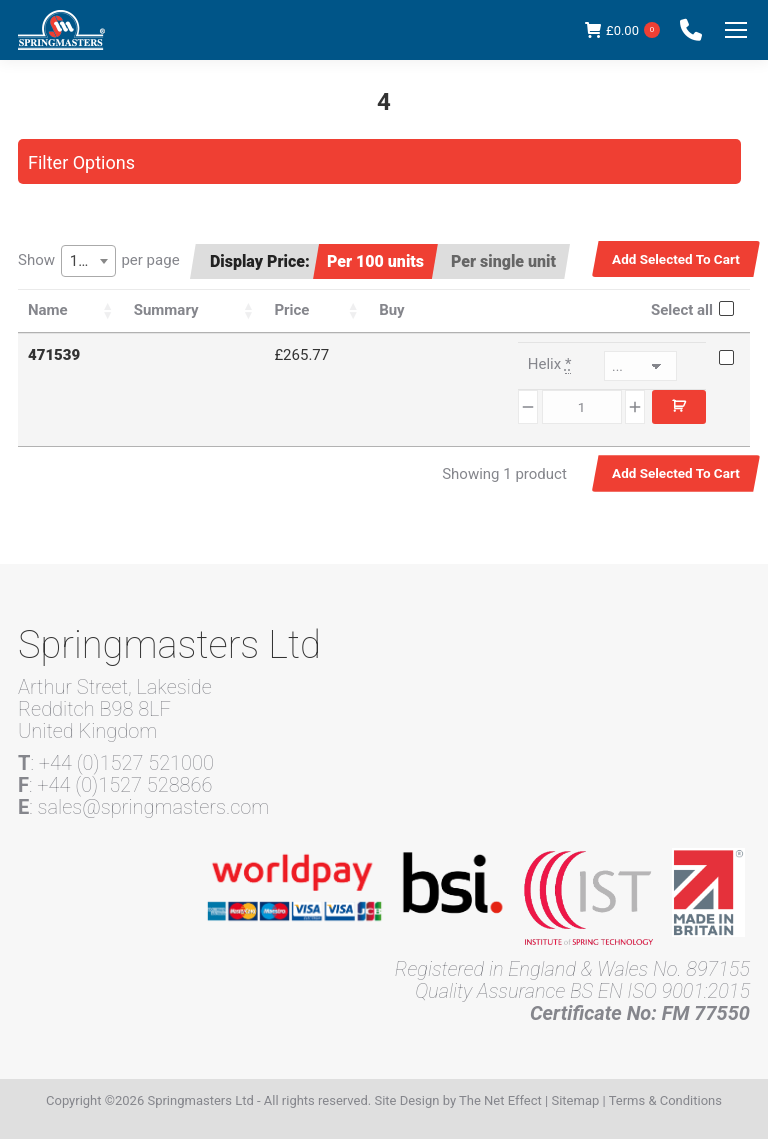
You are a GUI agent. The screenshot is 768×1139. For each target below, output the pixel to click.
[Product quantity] (582, 407)
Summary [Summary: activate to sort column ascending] (166, 310)
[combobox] (88, 261)
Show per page (99, 261)
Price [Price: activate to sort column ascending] (291, 310)
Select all (682, 310)
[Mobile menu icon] (736, 30)
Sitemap (575, 1100)
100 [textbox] (82, 261)
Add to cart (679, 407)
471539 (54, 355)
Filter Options (81, 162)
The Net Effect (500, 1100)
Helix (550, 364)
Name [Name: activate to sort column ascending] (48, 310)
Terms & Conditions (665, 1100)
